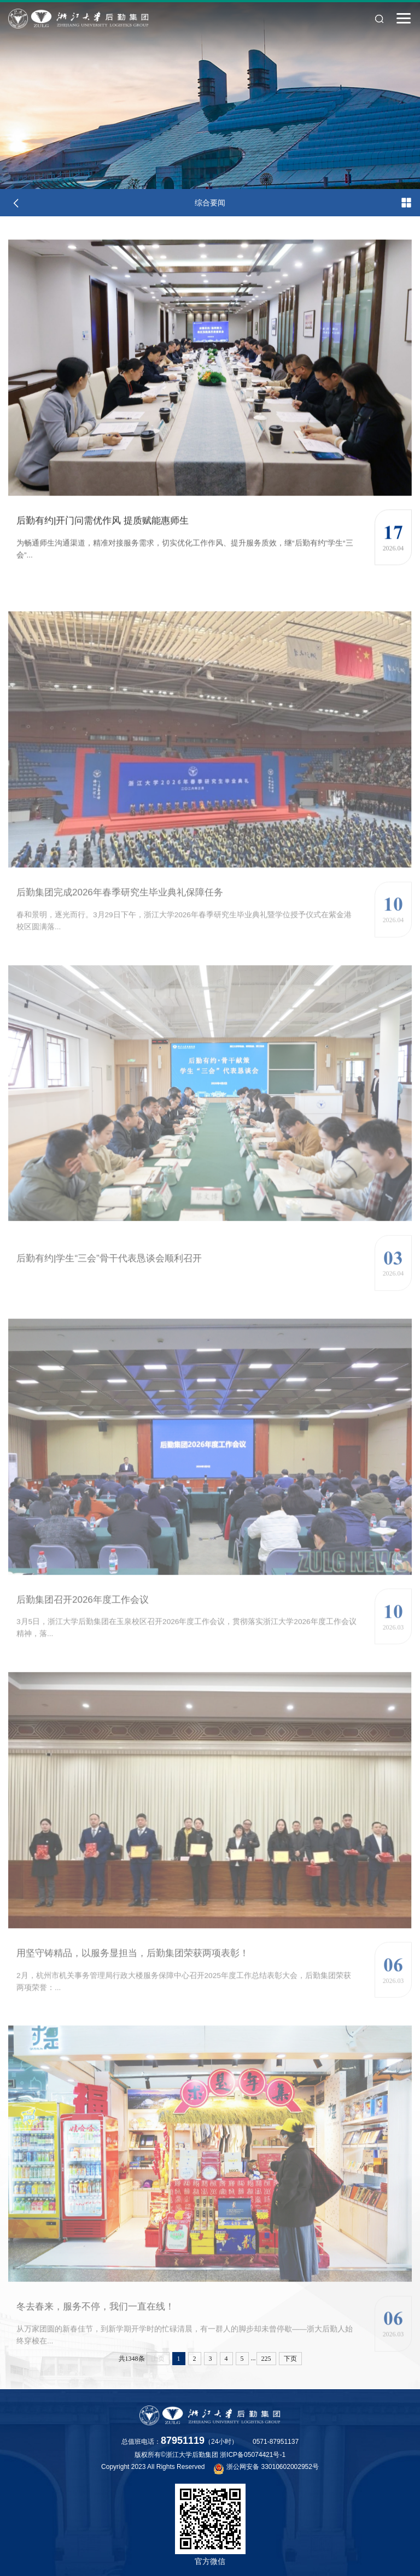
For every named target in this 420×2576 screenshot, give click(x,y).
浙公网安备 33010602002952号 (266, 2468)
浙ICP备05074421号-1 (252, 2455)
